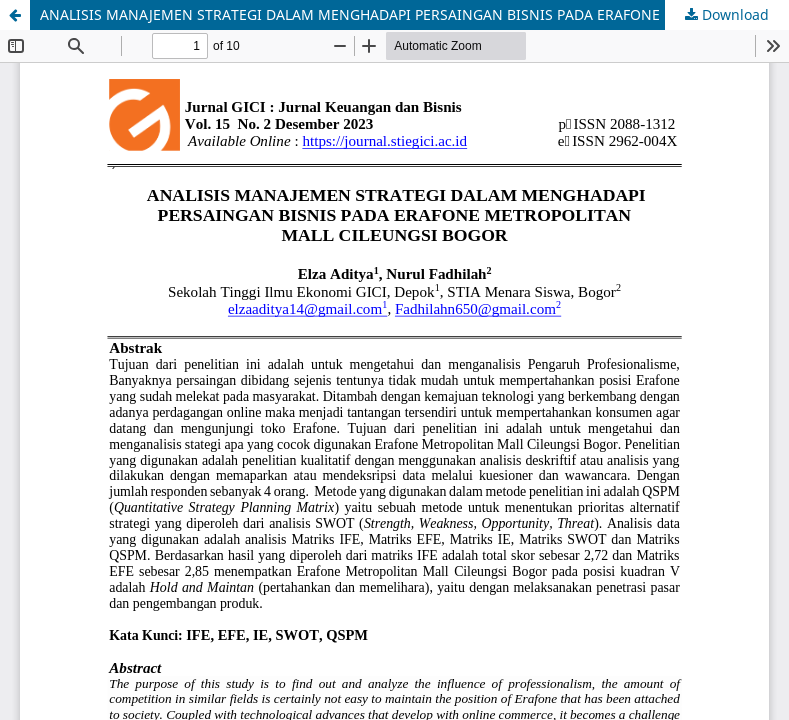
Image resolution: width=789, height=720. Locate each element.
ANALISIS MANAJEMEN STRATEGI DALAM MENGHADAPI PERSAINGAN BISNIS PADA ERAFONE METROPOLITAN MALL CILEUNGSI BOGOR (414, 14)
